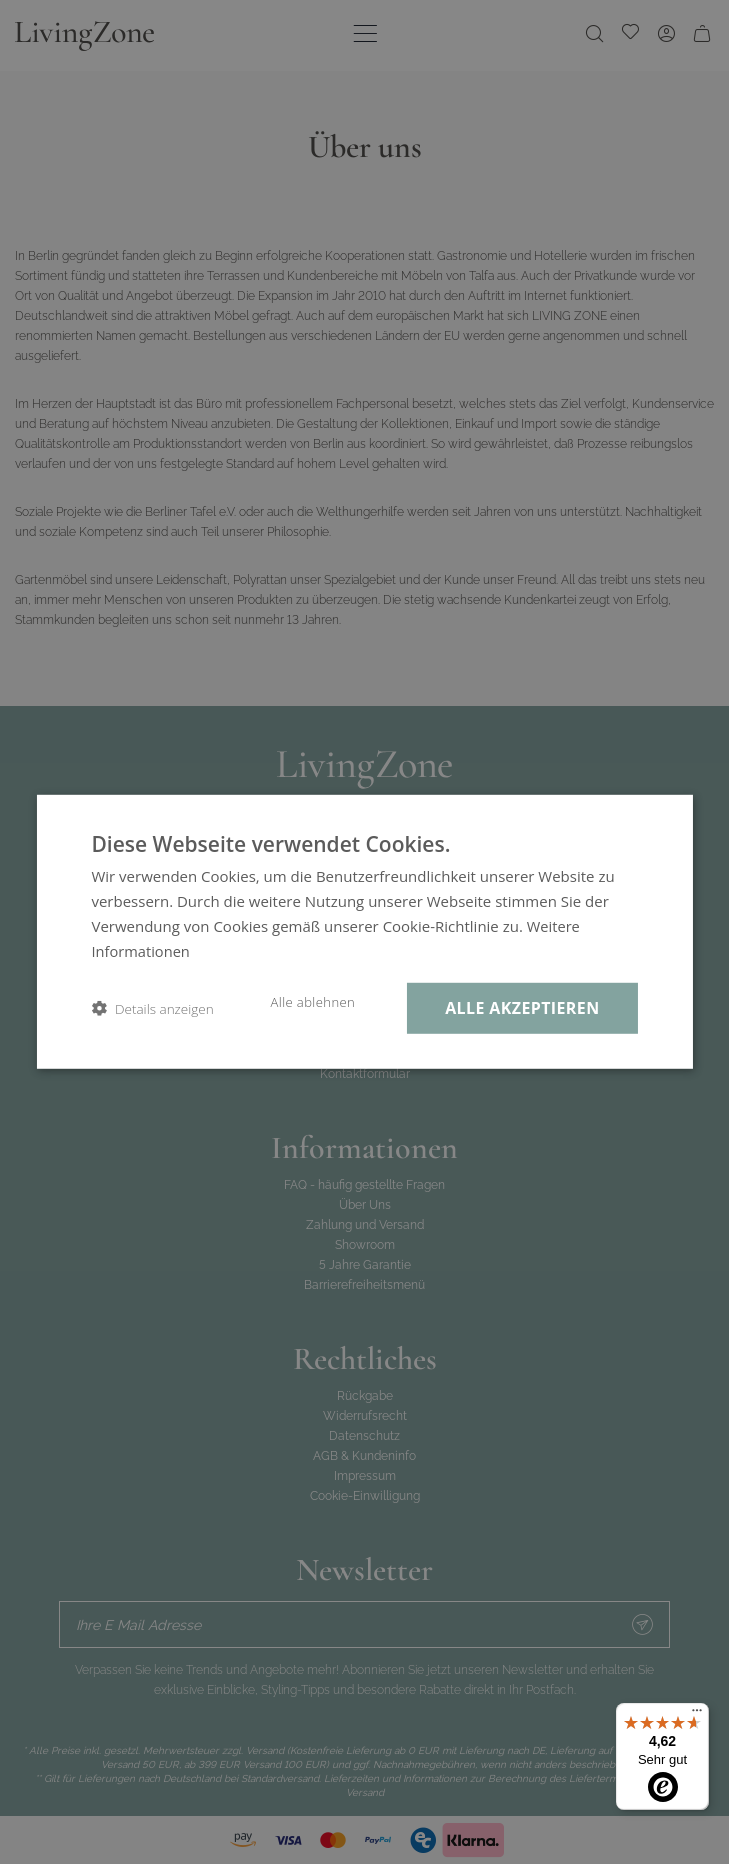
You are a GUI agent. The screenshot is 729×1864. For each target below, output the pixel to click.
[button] (152, 1008)
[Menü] (697, 1715)
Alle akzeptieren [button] (519, 1007)
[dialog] (364, 932)
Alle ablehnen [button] (306, 1002)
